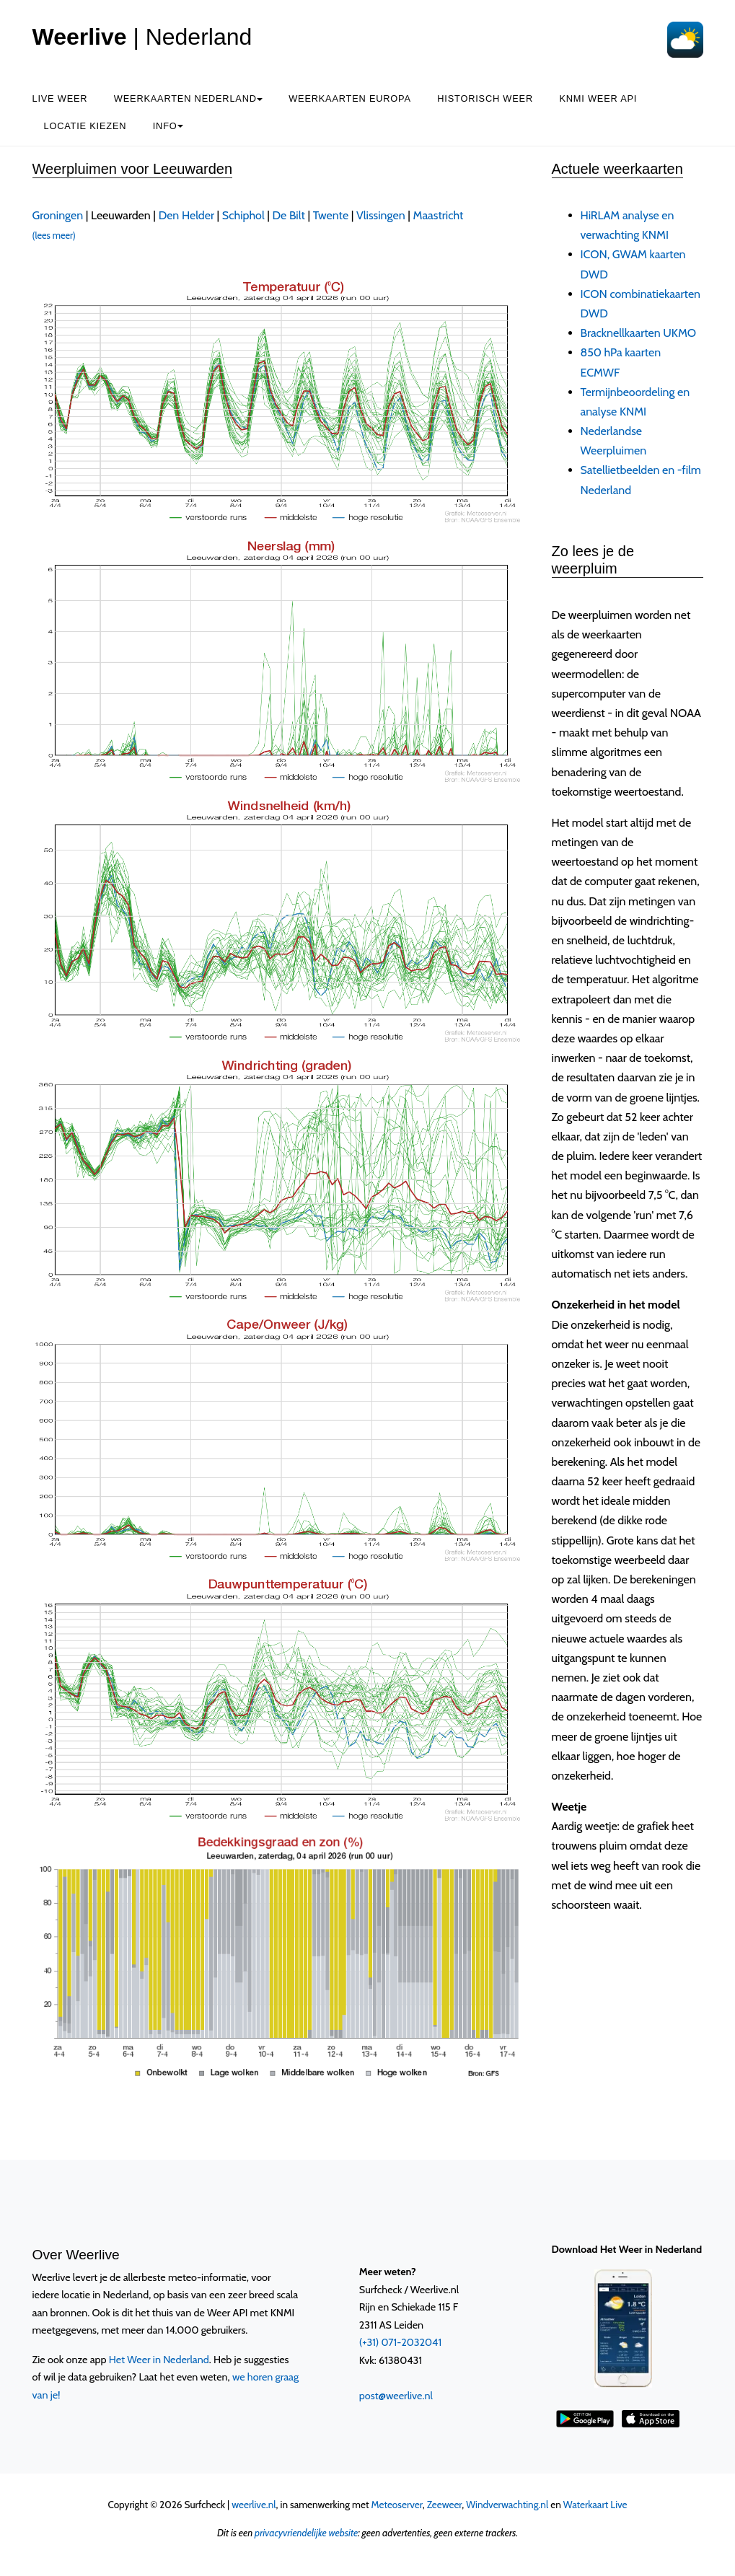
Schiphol (243, 215)
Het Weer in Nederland (159, 2359)
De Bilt (289, 215)
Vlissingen (380, 215)
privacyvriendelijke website (306, 2532)
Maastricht (438, 215)
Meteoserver (397, 2504)
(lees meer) (54, 235)
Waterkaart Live (595, 2504)
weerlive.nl (254, 2504)
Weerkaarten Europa (350, 98)
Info (168, 125)
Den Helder (186, 215)
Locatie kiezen (85, 125)
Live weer (60, 98)
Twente (330, 215)
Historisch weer (485, 98)
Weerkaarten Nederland (188, 98)
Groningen (58, 215)
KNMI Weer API (598, 98)
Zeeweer (444, 2504)
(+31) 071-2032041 (400, 2342)
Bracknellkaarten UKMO (639, 333)
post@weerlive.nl (396, 2395)
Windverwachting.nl (507, 2504)
